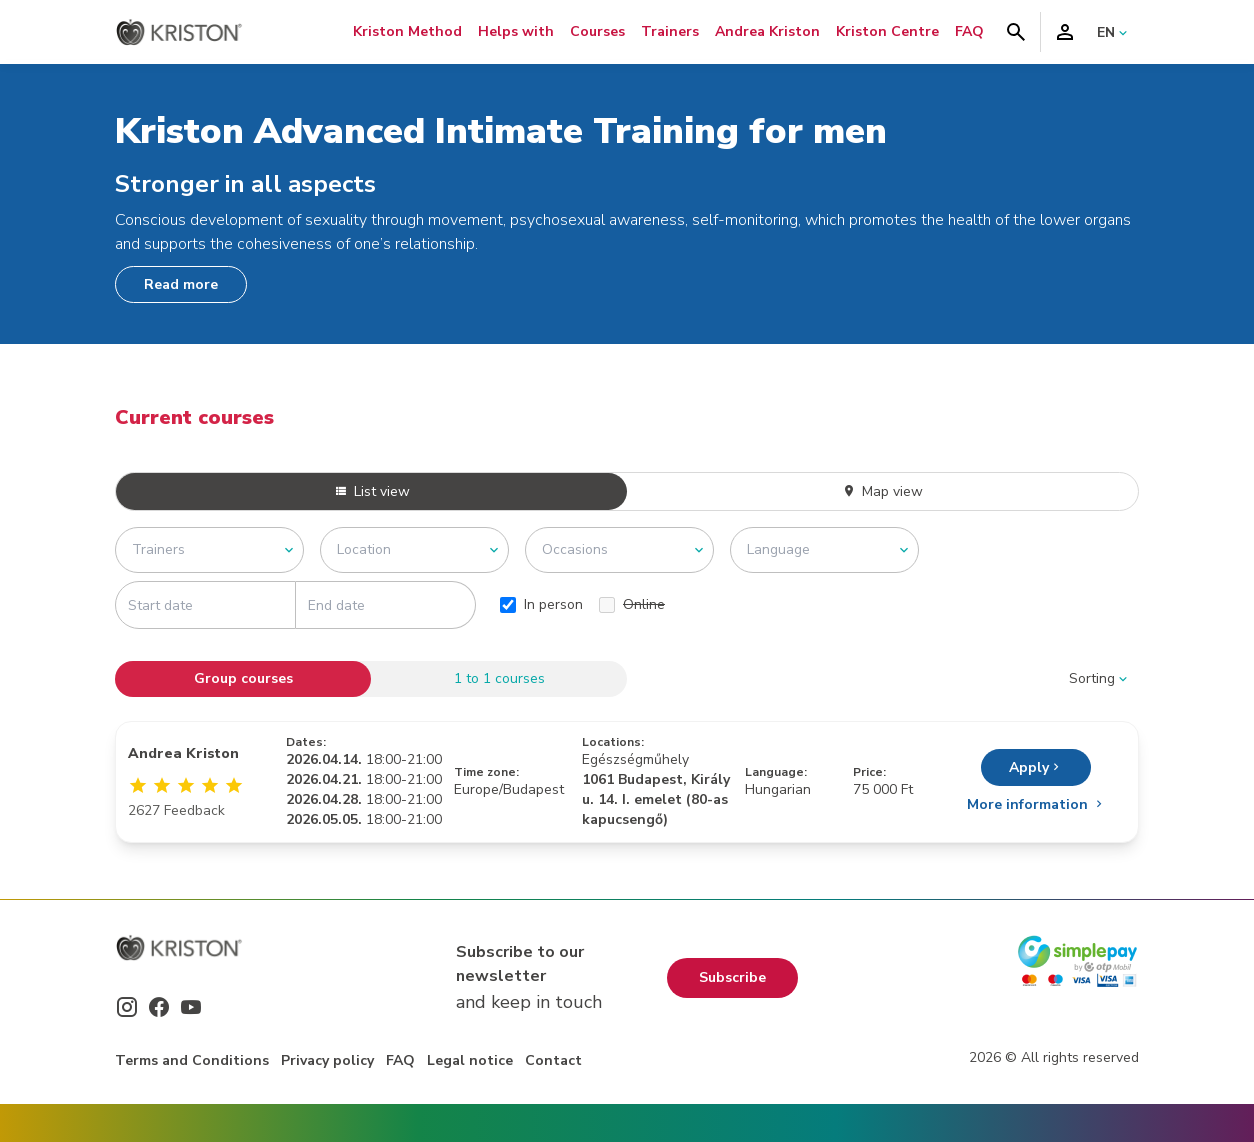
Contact (553, 1060)
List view (372, 491)
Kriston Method (407, 31)
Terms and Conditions (192, 1060)
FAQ (969, 31)
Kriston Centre (887, 31)
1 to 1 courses (499, 678)
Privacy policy (327, 1060)
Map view (882, 491)
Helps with (516, 31)
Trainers (670, 31)
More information (1036, 804)
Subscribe (732, 977)
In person (541, 604)
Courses (597, 31)
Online (632, 604)
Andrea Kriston (767, 31)
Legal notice (470, 1060)
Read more (181, 284)
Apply (1036, 767)
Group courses (243, 678)
